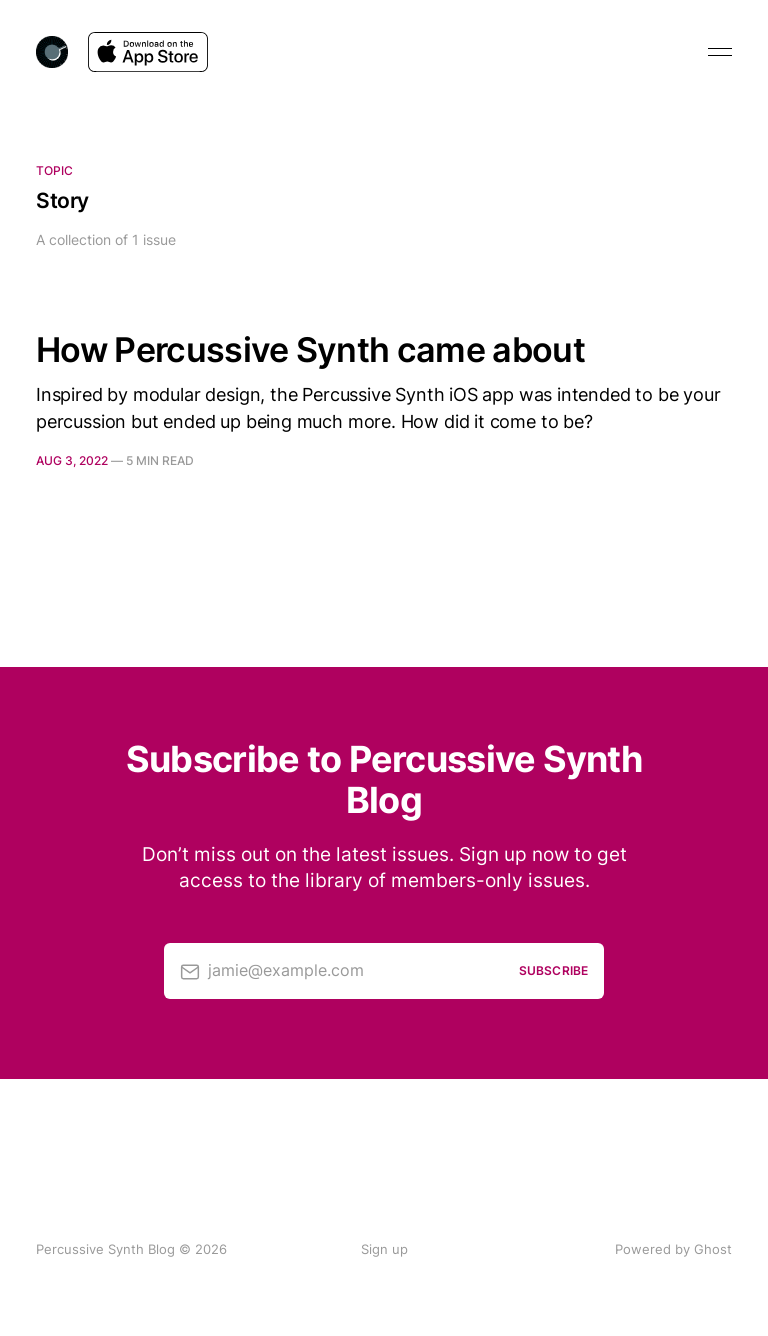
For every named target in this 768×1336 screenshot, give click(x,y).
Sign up (384, 1249)
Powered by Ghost (673, 1249)
